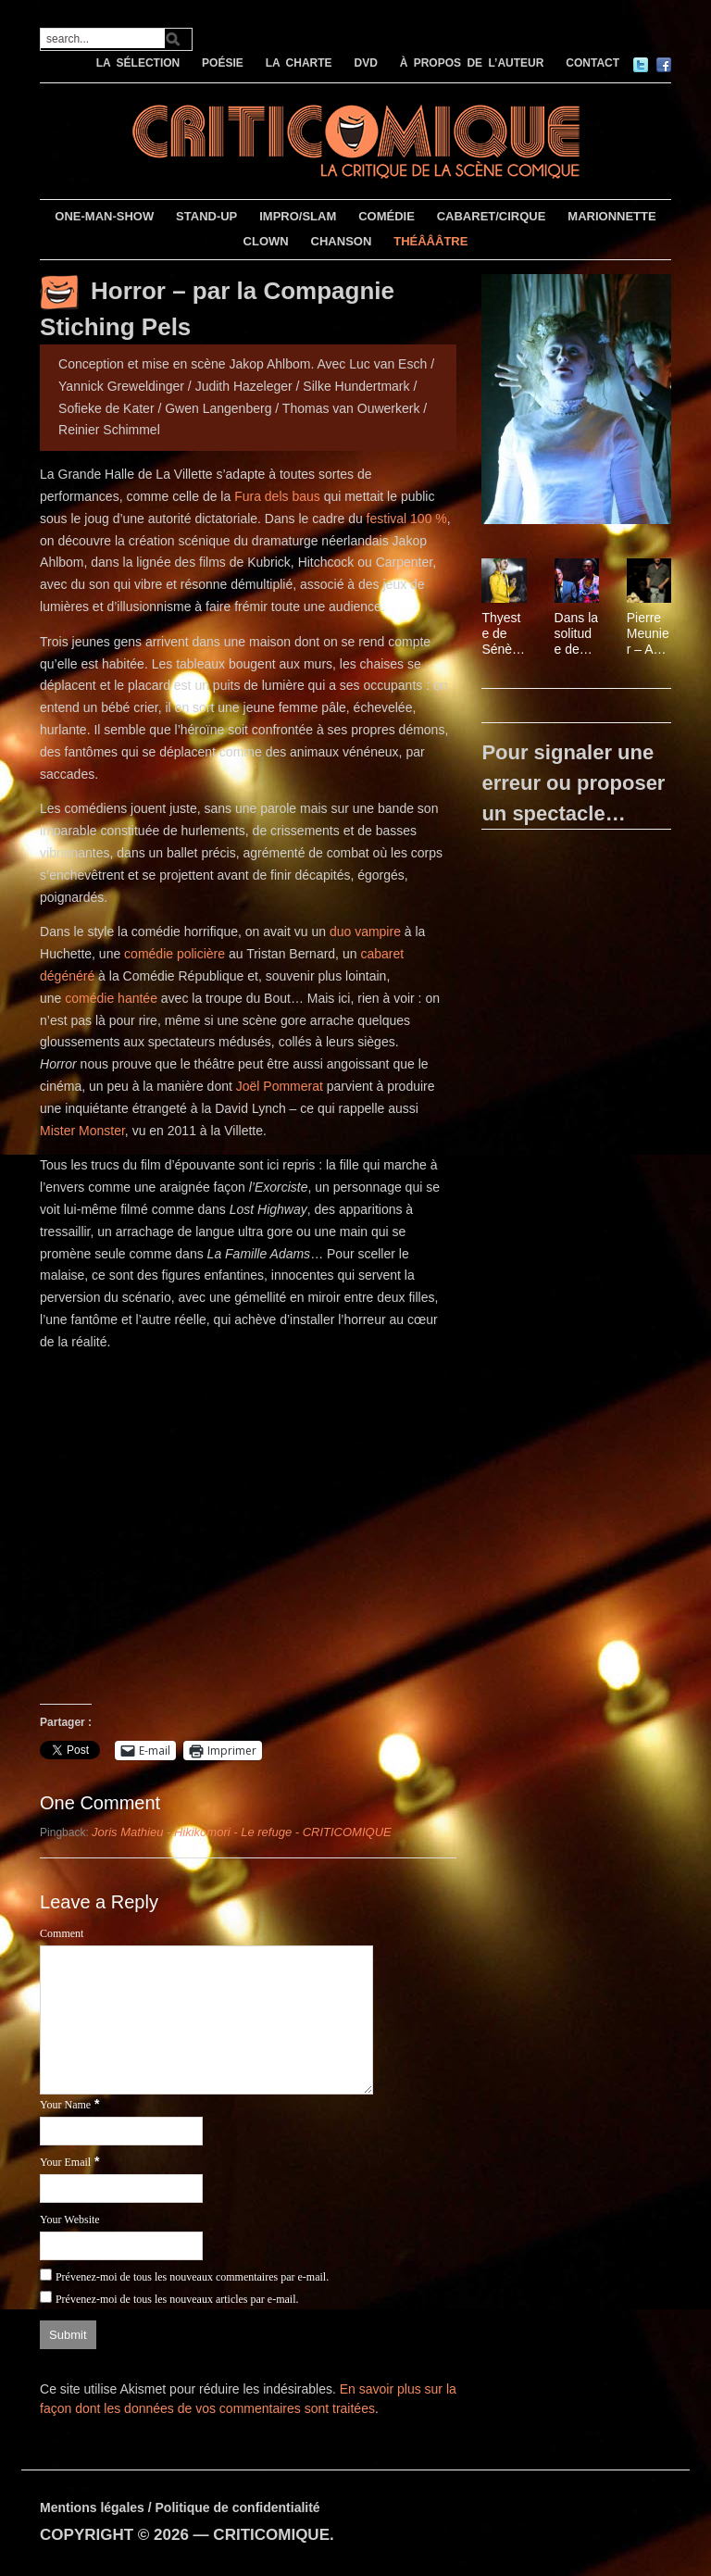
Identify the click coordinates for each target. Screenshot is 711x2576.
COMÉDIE (386, 216)
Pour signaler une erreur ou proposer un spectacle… (573, 783)
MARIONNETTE (611, 216)
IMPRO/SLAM (297, 216)
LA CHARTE (299, 62)
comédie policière (174, 953)
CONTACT (592, 62)
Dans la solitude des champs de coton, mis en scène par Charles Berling (576, 633)
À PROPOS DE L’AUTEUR (472, 62)
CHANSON (341, 241)
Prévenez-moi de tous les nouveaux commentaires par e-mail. (192, 2276)
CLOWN (266, 241)
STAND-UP (206, 216)
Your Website (70, 2219)
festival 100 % (407, 518)
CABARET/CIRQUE (491, 216)
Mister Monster (82, 1130)
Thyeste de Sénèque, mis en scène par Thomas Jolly (502, 633)
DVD (365, 62)
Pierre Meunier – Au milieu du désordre (648, 633)
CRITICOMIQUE (271, 2535)
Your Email (65, 2162)
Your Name (65, 2104)
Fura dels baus (277, 496)
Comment (61, 1933)
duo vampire (365, 931)
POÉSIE (222, 62)
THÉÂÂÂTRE (430, 241)
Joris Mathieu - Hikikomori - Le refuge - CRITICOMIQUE (242, 1832)
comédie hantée (111, 998)
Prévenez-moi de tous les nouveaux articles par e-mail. (177, 2299)
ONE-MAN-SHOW (104, 216)
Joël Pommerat (279, 1086)
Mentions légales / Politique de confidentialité (180, 2507)
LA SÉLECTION (138, 62)
